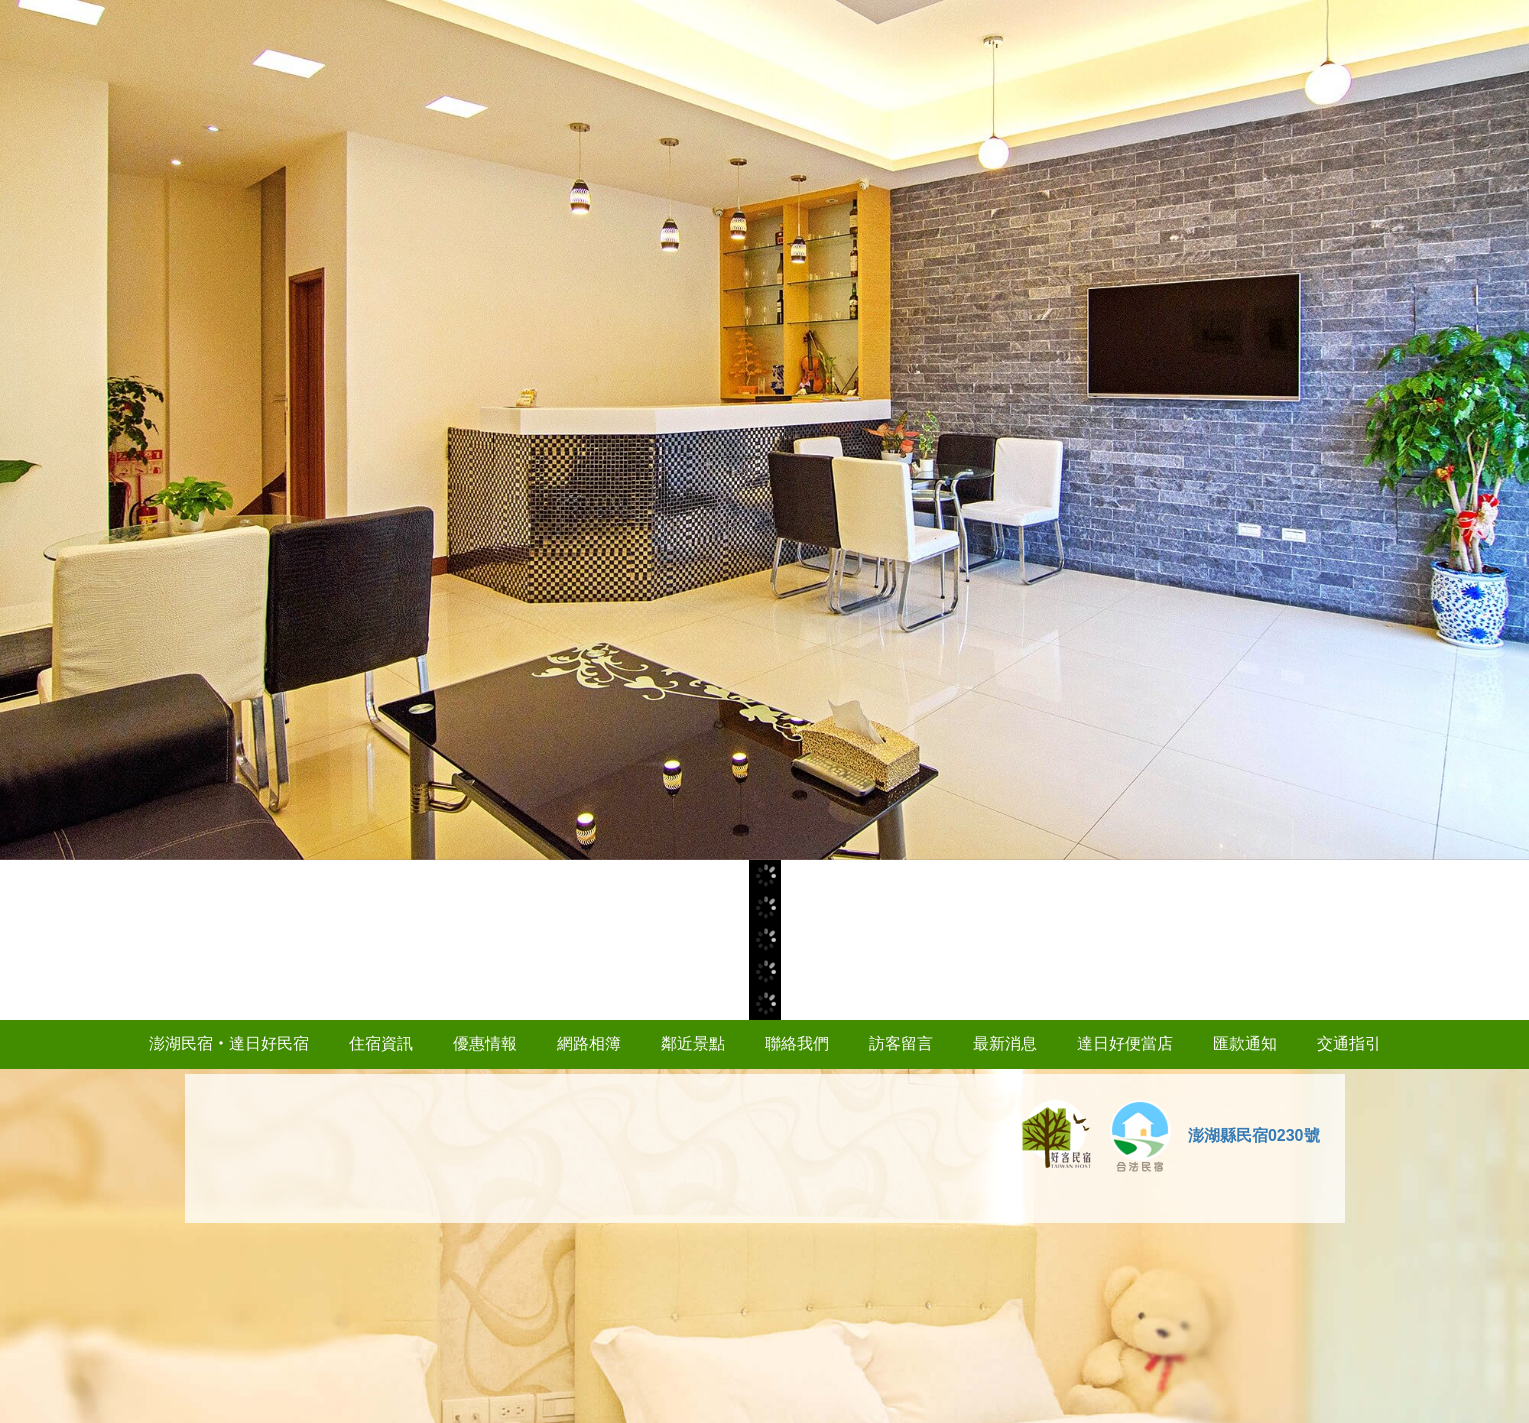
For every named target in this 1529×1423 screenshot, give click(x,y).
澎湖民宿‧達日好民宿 (229, 1043)
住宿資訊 (381, 1043)
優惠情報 (485, 1043)
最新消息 (1005, 1043)
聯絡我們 (797, 1043)
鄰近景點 (693, 1043)
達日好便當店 (1125, 1043)
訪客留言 (901, 1043)
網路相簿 (589, 1043)
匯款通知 (1245, 1043)
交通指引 (1349, 1043)
